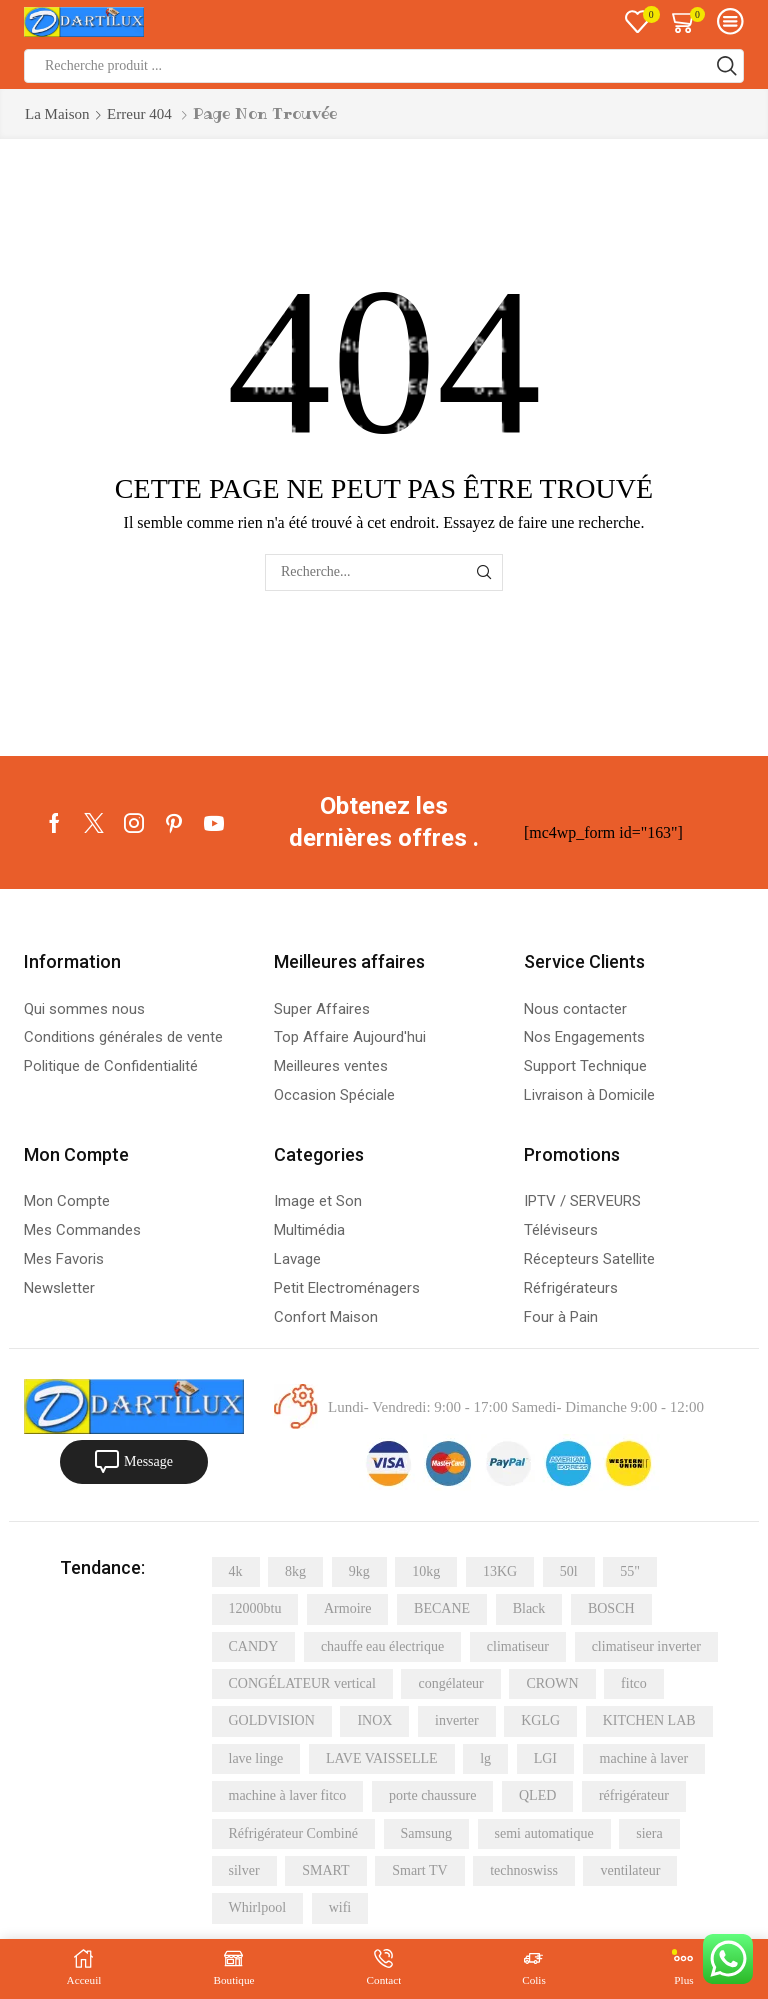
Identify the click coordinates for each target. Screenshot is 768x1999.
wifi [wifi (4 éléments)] (340, 1907)
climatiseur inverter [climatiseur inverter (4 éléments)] (646, 1646)
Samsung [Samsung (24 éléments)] (426, 1833)
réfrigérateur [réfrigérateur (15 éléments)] (634, 1795)
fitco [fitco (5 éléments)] (634, 1683)
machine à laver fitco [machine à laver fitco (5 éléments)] (288, 1795)
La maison (57, 114)
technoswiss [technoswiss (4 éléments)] (524, 1870)
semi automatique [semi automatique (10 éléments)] (544, 1833)
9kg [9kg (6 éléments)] (359, 1571)
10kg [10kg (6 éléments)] (426, 1571)
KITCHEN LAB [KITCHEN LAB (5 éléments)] (649, 1720)
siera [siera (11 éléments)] (649, 1833)
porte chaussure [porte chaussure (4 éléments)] (432, 1795)
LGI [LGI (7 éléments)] (545, 1758)
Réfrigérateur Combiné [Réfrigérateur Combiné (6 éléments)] (293, 1833)
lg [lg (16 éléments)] (485, 1758)
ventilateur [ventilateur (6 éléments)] (630, 1870)
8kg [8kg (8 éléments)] (295, 1571)
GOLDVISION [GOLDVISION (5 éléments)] (272, 1720)
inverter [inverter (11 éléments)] (457, 1720)
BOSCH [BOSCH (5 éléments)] (611, 1608)
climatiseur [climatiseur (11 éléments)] (518, 1646)
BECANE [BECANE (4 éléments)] (442, 1608)
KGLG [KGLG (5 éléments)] (540, 1720)
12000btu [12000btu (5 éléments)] (255, 1608)
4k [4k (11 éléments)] (236, 1571)
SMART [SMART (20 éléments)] (325, 1870)
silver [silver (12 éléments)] (244, 1870)
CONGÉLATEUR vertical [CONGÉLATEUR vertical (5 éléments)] (302, 1683)
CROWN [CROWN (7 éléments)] (552, 1683)
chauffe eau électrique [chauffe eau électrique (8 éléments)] (382, 1646)
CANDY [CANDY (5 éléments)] (254, 1646)
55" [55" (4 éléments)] (630, 1571)
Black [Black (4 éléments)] (529, 1608)
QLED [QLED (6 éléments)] (537, 1795)
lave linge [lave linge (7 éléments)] (256, 1758)
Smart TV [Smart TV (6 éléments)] (419, 1870)
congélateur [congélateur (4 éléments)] (450, 1683)
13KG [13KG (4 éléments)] (500, 1571)
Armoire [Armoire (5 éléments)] (347, 1608)
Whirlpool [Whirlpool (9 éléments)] (258, 1907)
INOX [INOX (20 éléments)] (374, 1720)
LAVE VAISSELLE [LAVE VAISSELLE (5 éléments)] (382, 1758)
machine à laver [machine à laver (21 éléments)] (644, 1758)
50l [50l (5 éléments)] (569, 1571)
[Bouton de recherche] (727, 66)
